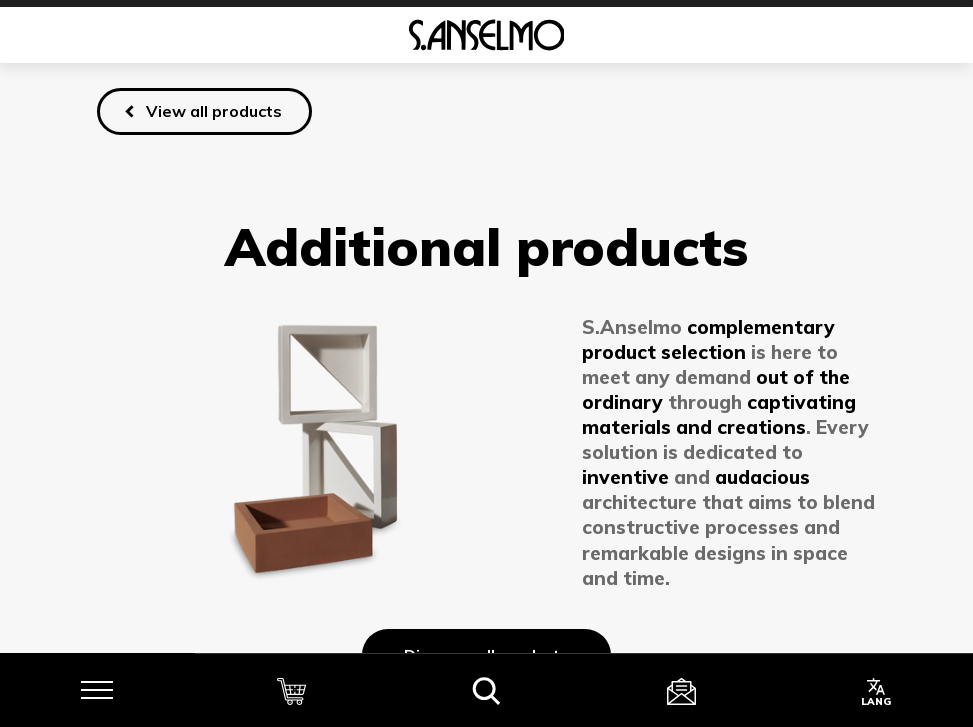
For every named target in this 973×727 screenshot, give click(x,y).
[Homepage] (486, 35)
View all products (214, 111)
